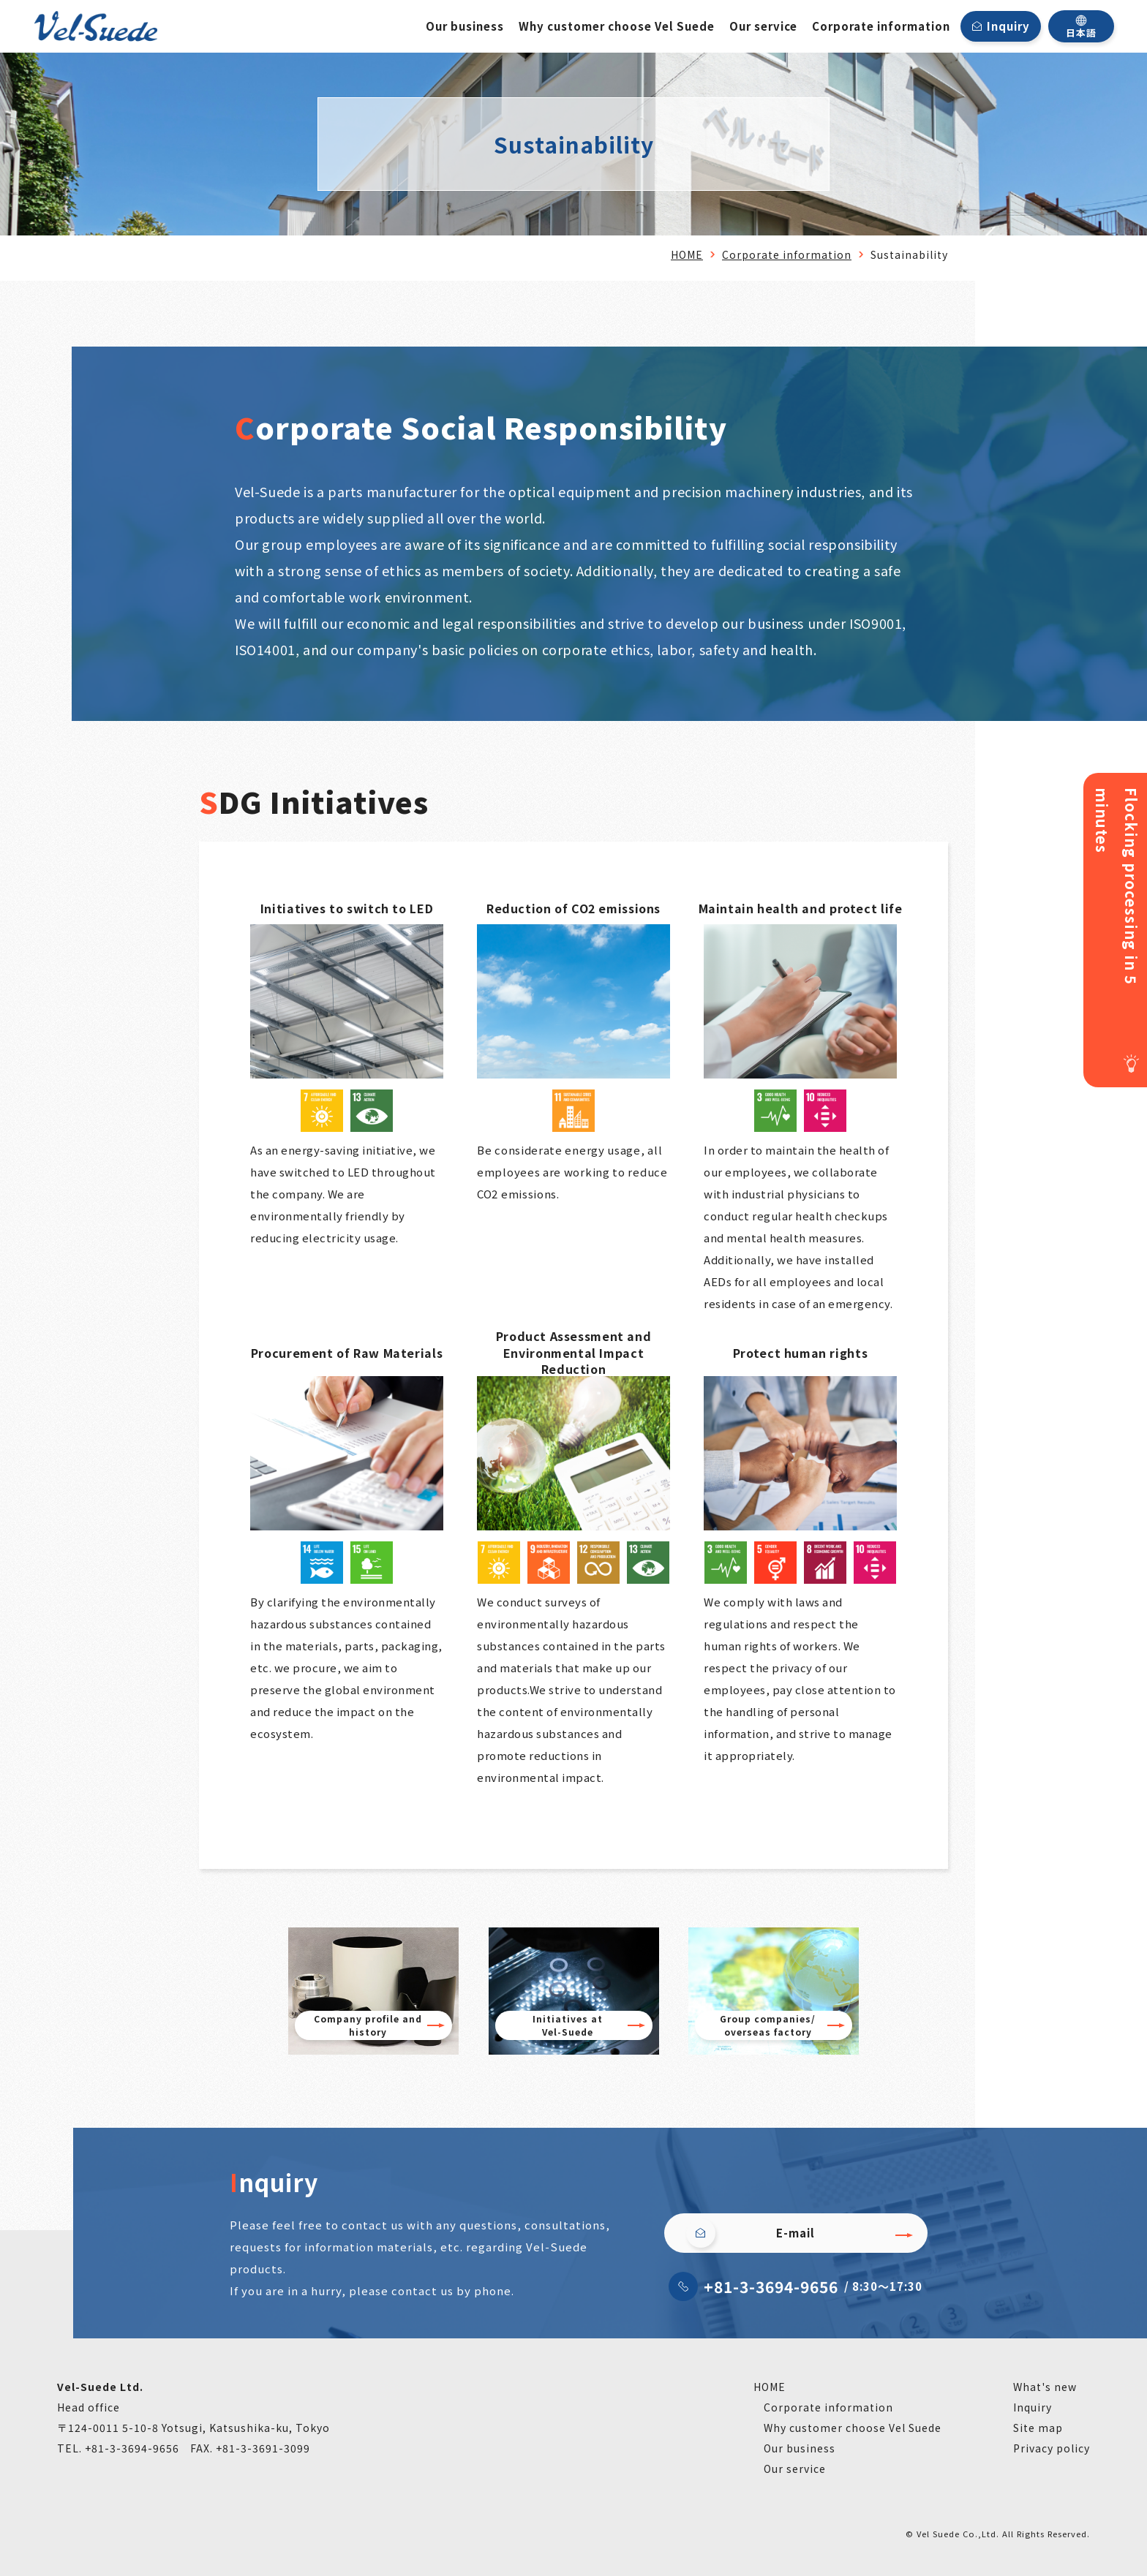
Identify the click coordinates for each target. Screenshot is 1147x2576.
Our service (763, 26)
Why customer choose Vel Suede (617, 26)
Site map (1038, 2427)
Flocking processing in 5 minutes (1116, 886)
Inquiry (1008, 26)
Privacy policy (1051, 2448)
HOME (687, 254)
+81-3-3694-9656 (771, 2286)
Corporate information (881, 26)
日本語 (1081, 26)
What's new (1045, 2386)
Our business (465, 26)
